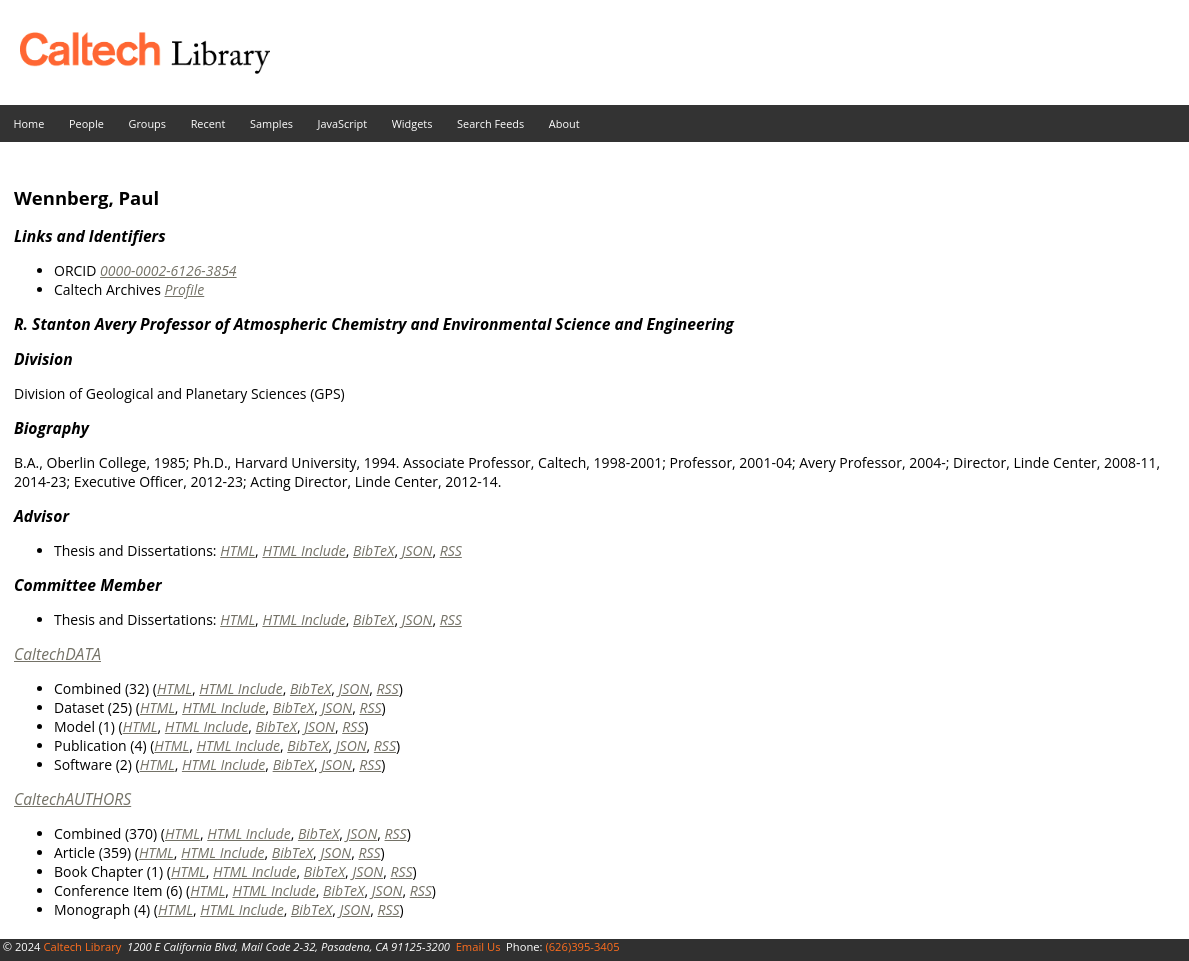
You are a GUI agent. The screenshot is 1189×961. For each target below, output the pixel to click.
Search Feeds (490, 123)
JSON (417, 550)
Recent (208, 123)
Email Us (478, 946)
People (86, 123)
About (564, 123)
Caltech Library (82, 946)
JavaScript (342, 123)
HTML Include (303, 550)
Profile (184, 289)
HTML (237, 550)
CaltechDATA (57, 654)
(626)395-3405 (582, 946)
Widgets (412, 123)
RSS (451, 550)
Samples (271, 123)
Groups (147, 123)
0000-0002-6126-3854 (168, 270)
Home (29, 123)
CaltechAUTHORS (72, 799)
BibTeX (373, 550)
